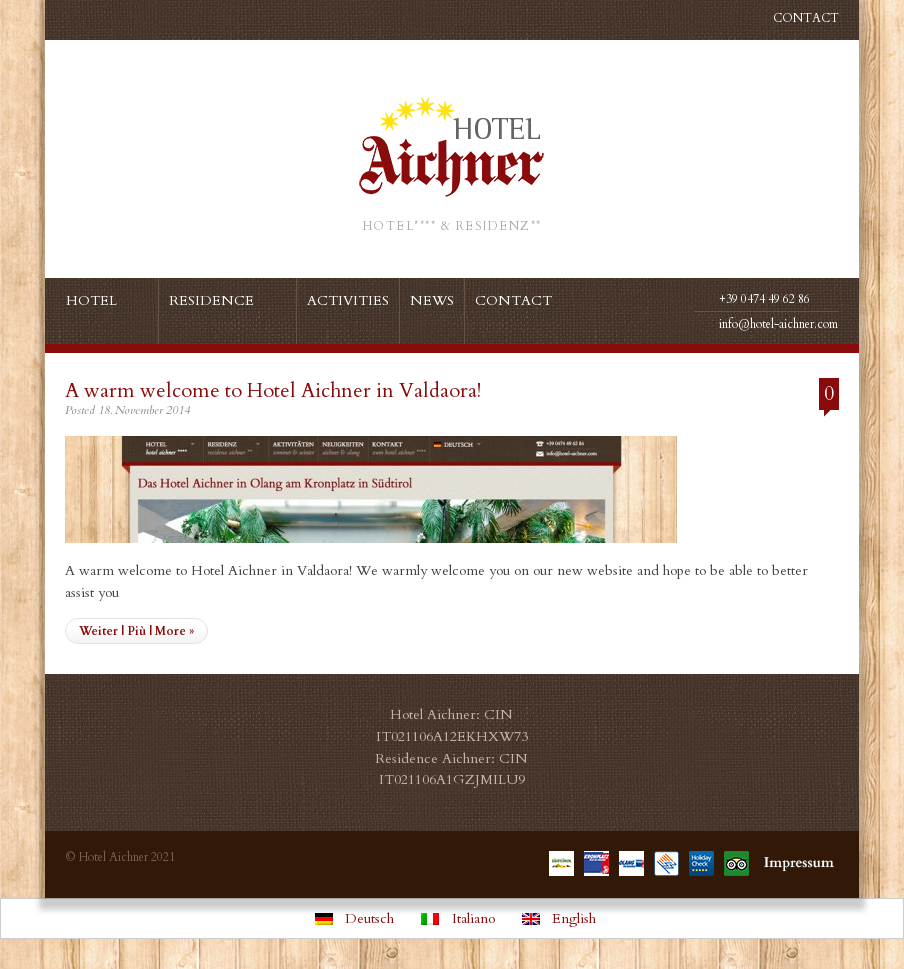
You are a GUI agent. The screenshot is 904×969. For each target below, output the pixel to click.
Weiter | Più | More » (136, 631)
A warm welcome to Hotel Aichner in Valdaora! (273, 390)
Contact (806, 18)
